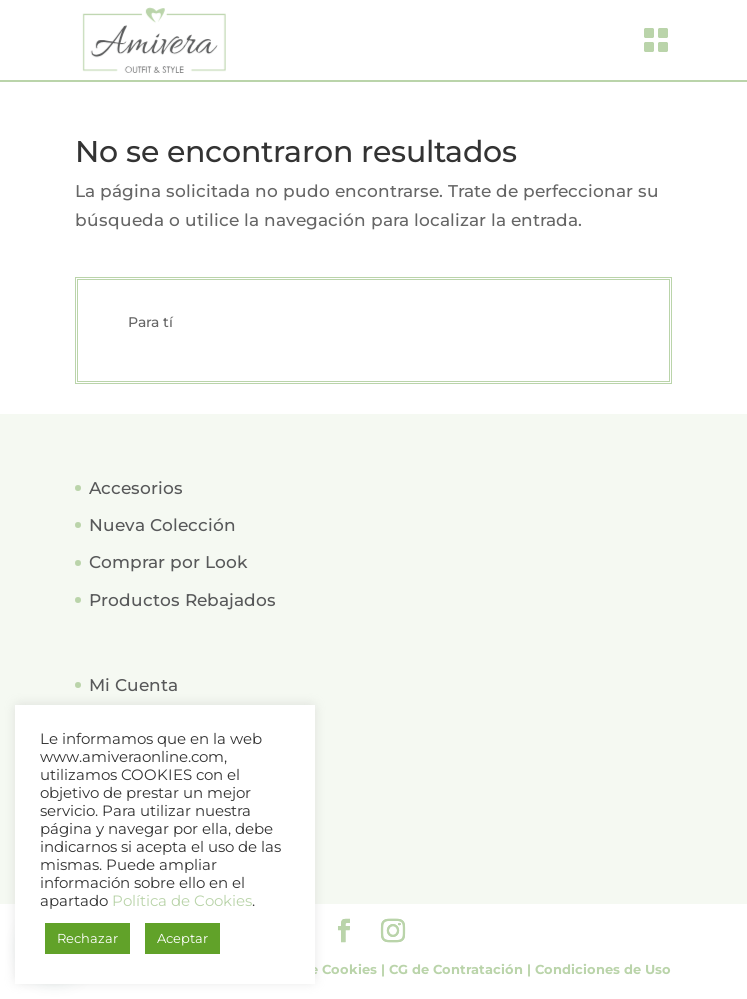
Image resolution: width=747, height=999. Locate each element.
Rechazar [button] (87, 938)
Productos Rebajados (182, 600)
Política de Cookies (182, 901)
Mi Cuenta (133, 685)
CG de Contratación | (462, 969)
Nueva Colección (162, 525)
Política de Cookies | (316, 969)
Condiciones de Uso (603, 969)
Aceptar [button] (182, 938)
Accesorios (136, 488)
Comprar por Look (168, 562)
